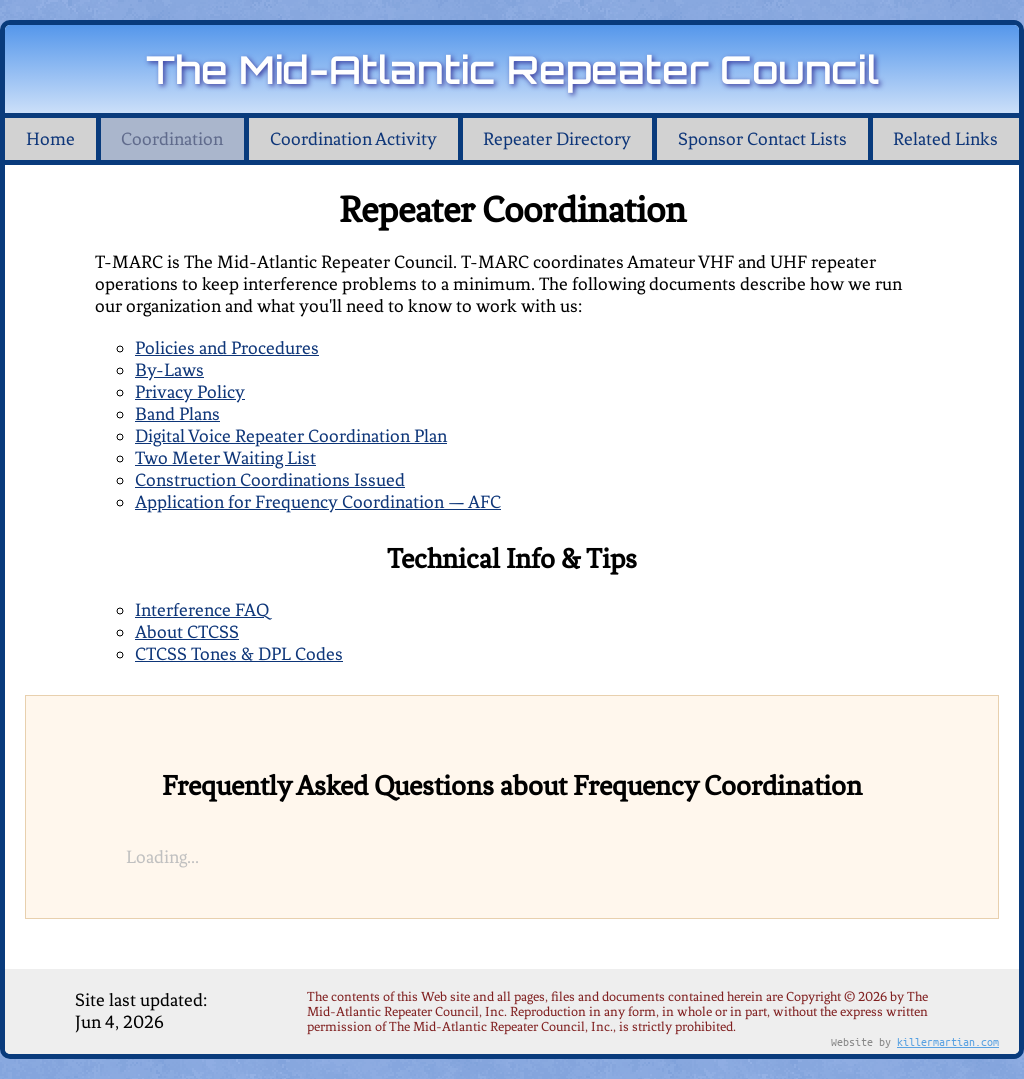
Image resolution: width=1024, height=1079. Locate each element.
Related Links (945, 139)
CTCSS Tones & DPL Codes (239, 654)
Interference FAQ (202, 610)
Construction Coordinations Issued (270, 480)
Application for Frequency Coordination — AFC (318, 502)
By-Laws (169, 370)
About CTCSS (187, 632)
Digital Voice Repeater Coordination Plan (291, 436)
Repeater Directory (557, 139)
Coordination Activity (353, 139)
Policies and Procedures (227, 348)
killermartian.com (948, 1041)
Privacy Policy (190, 392)
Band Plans (177, 414)
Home (50, 139)
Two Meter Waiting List (225, 458)
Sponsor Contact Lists (762, 139)
